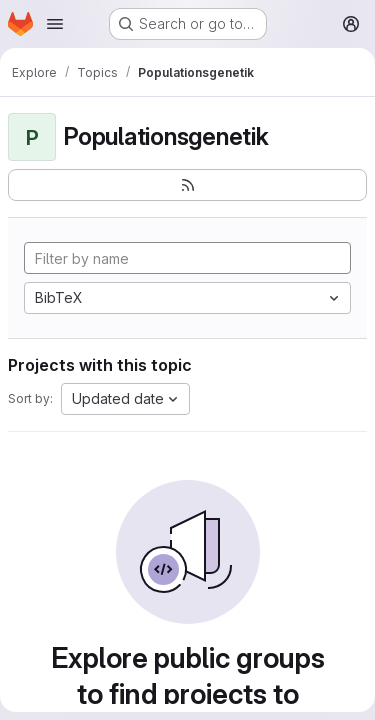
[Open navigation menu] (55, 24)
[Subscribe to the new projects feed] (187, 185)
